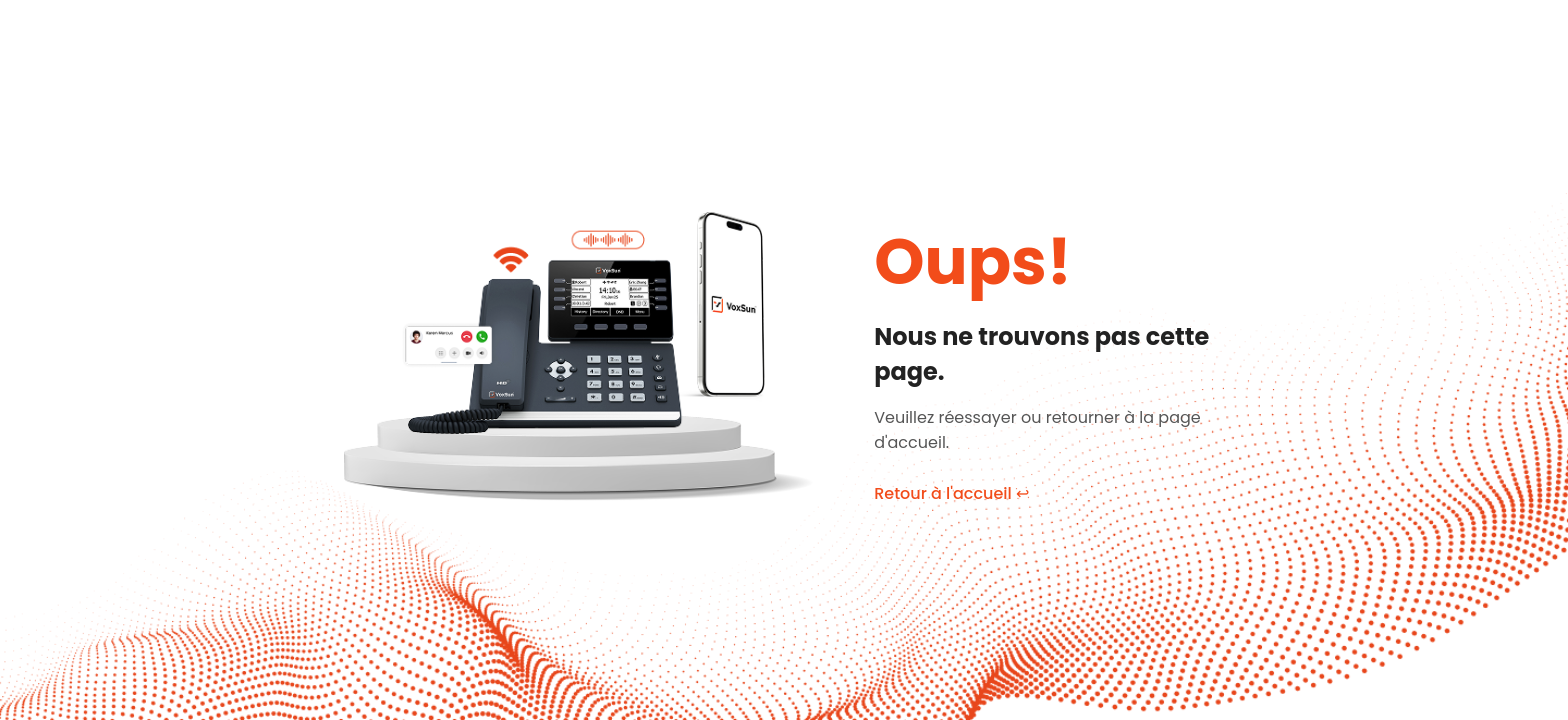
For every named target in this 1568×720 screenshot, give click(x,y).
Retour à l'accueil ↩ (951, 493)
